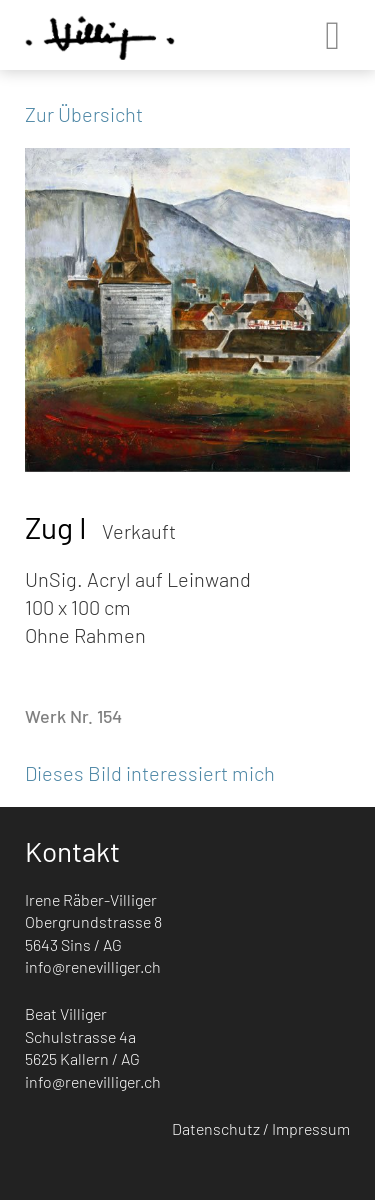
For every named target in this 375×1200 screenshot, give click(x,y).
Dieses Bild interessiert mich (150, 773)
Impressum (311, 1128)
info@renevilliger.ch (93, 966)
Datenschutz (216, 1128)
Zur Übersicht (84, 114)
